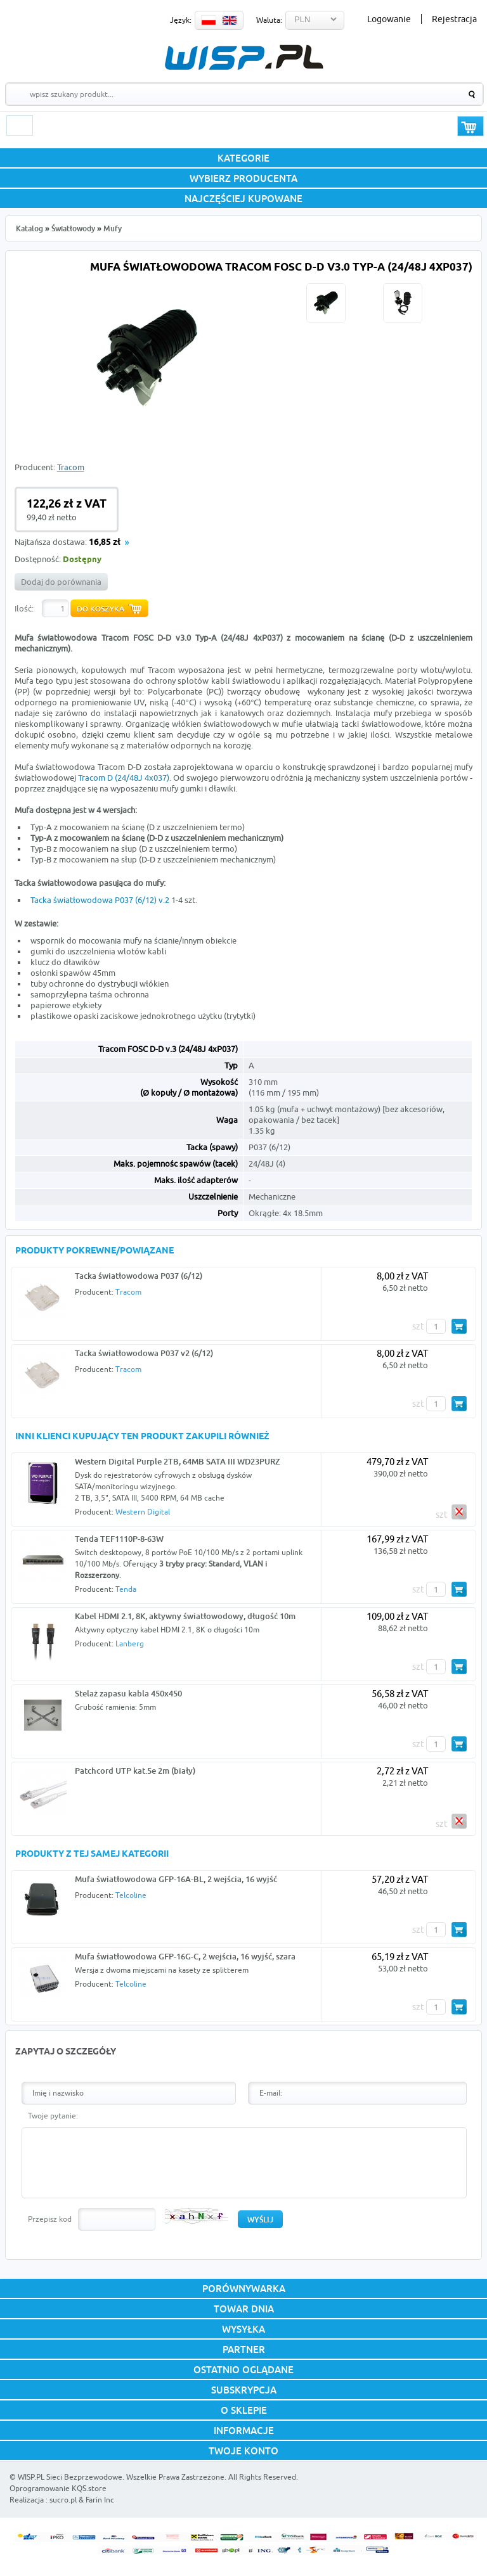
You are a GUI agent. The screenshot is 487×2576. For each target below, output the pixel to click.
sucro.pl (63, 2499)
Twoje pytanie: (53, 2115)
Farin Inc (100, 2499)
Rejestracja (454, 19)
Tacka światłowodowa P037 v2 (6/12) (144, 1353)
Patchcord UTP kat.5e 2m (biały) (135, 1770)
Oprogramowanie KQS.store (58, 2488)
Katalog (29, 228)
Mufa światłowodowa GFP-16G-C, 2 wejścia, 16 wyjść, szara (185, 1956)
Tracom (70, 467)
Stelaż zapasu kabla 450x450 (128, 1693)
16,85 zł (104, 543)
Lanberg (129, 1643)
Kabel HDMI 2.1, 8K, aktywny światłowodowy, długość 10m (185, 1616)
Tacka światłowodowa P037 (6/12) (138, 1276)
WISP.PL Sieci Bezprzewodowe (70, 2477)
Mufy (112, 228)
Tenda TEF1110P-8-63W (119, 1539)
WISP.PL (244, 57)
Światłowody (73, 228)
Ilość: (24, 608)
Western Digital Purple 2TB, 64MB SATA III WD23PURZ (177, 1461)
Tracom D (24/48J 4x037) (123, 777)
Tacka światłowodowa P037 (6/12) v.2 (99, 900)
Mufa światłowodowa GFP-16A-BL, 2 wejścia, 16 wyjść (176, 1879)
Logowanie (389, 19)
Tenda (125, 1589)
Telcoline (130, 1895)
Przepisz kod (50, 2219)
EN (229, 20)
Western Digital (142, 1511)
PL (208, 20)
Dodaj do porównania (61, 582)
